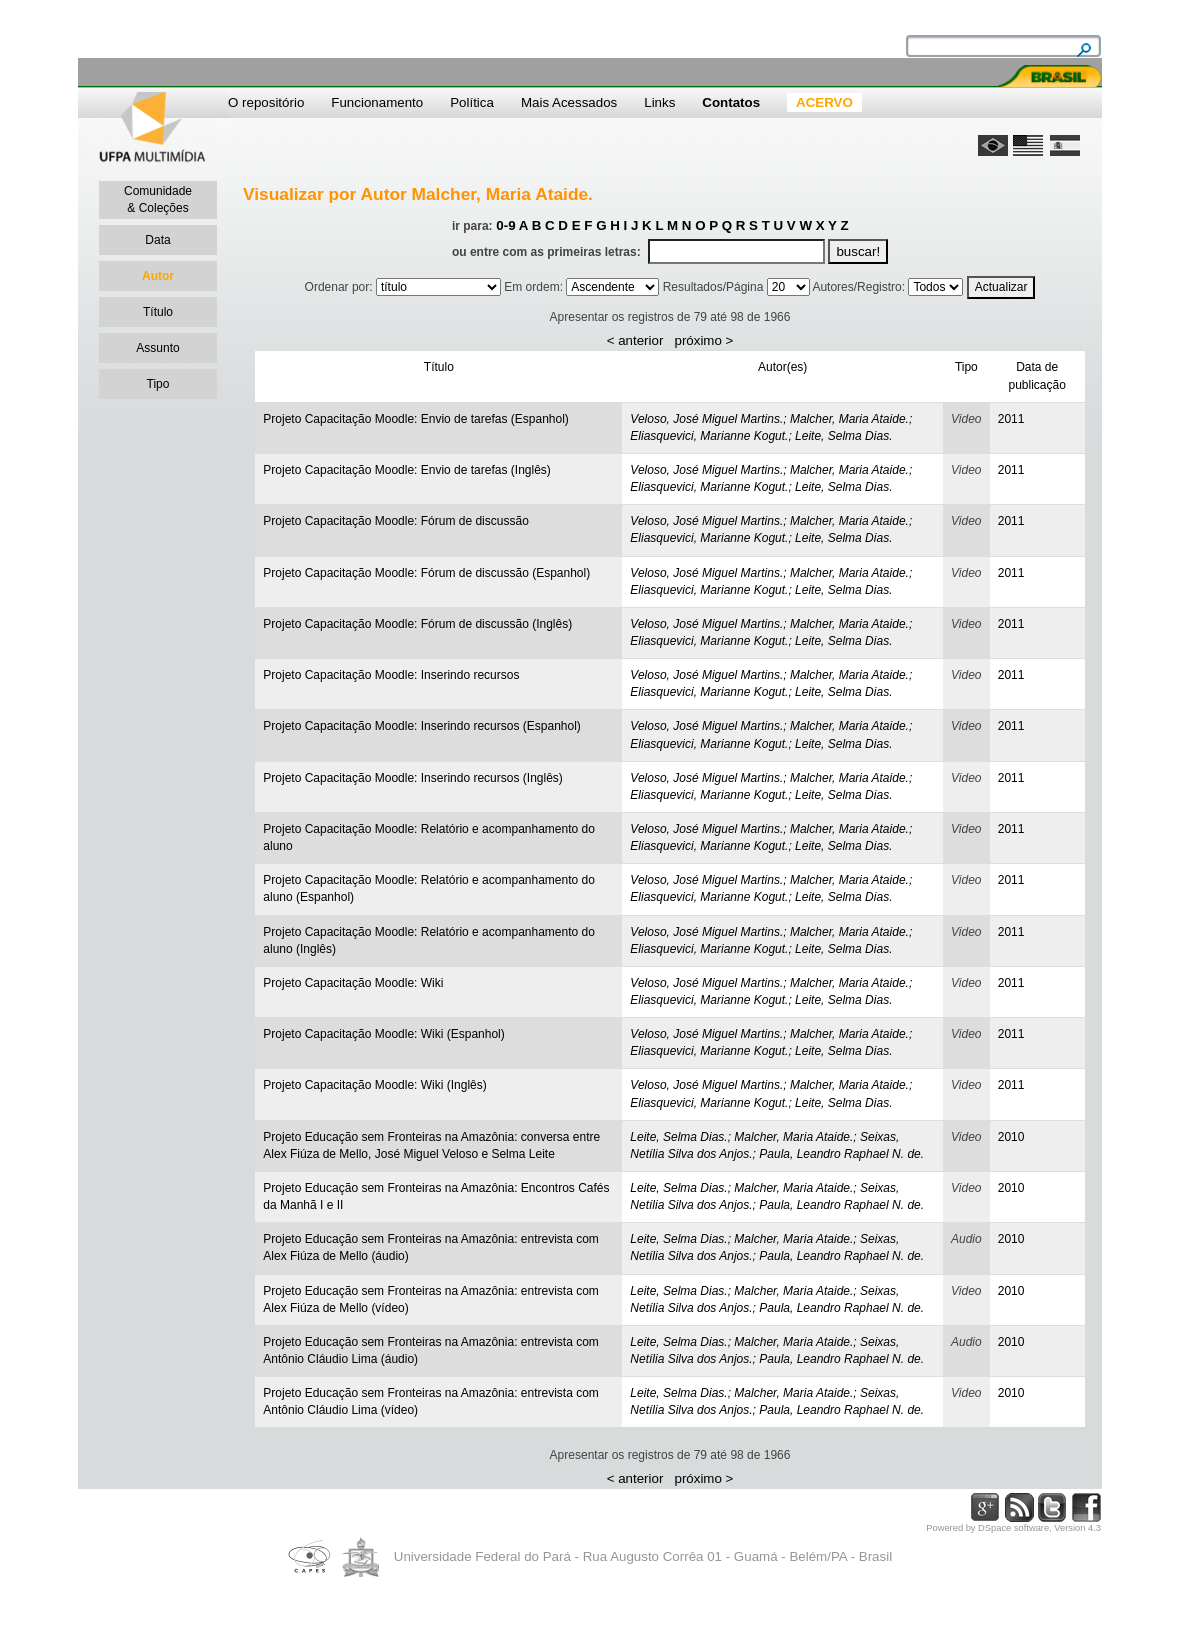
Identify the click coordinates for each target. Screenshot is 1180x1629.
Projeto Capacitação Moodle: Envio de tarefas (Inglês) (407, 470)
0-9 (505, 225)
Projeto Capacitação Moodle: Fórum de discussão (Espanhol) (426, 573)
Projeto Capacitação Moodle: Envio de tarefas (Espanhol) (416, 419)
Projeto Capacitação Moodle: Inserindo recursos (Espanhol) (422, 726)
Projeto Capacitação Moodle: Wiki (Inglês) (374, 1085)
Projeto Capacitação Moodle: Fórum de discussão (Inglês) (417, 624)
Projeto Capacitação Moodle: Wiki (353, 983)
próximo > (703, 340)
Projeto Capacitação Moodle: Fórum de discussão (395, 521)
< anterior (635, 340)
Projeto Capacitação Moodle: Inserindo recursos (391, 675)
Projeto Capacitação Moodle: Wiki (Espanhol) (383, 1034)
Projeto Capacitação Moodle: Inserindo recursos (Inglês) (412, 778)
